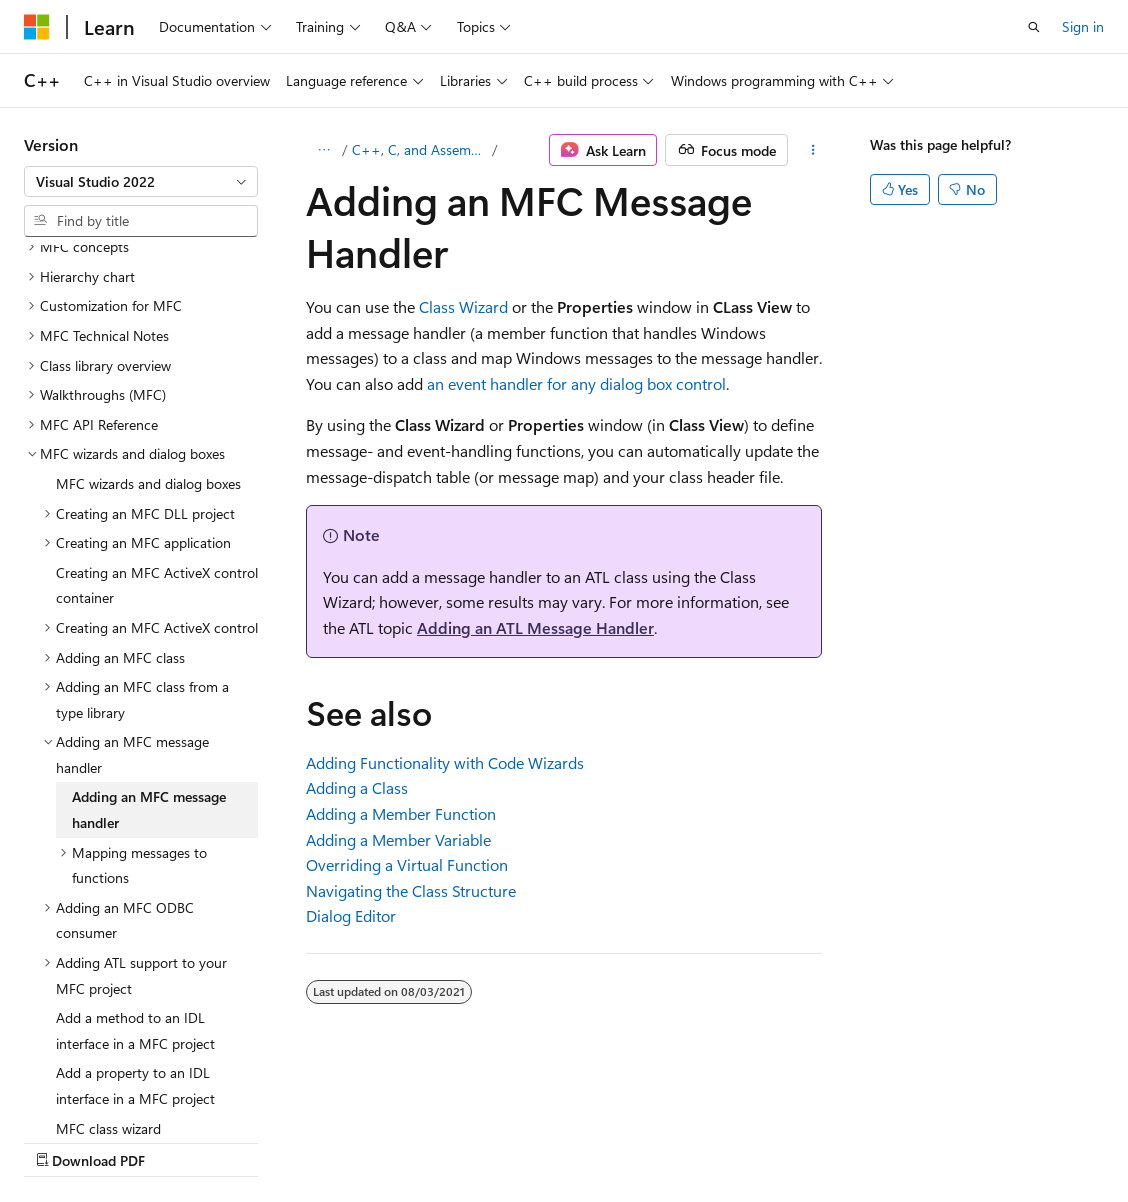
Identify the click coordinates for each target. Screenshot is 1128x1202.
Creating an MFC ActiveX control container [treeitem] (157, 411)
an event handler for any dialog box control (576, 383)
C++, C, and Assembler (420, 149)
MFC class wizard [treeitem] (108, 954)
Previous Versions (181, 1140)
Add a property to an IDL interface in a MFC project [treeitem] (135, 911)
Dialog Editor (351, 915)
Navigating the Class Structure (411, 890)
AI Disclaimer (64, 1140)
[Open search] (1034, 27)
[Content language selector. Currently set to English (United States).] (115, 1093)
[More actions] (813, 150)
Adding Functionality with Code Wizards (445, 762)
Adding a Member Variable (398, 839)
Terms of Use (536, 1140)
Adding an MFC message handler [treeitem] (149, 635)
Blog (272, 1140)
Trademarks (635, 1140)
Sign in (1083, 26)
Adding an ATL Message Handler (535, 627)
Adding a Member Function (401, 813)
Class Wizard (463, 306)
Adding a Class (357, 787)
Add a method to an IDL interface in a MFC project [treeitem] (135, 856)
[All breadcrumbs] (323, 150)
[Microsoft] (37, 27)
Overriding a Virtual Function (407, 864)
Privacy (437, 1140)
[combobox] (141, 182)
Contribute (358, 1140)
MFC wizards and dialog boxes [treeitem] (148, 309)
